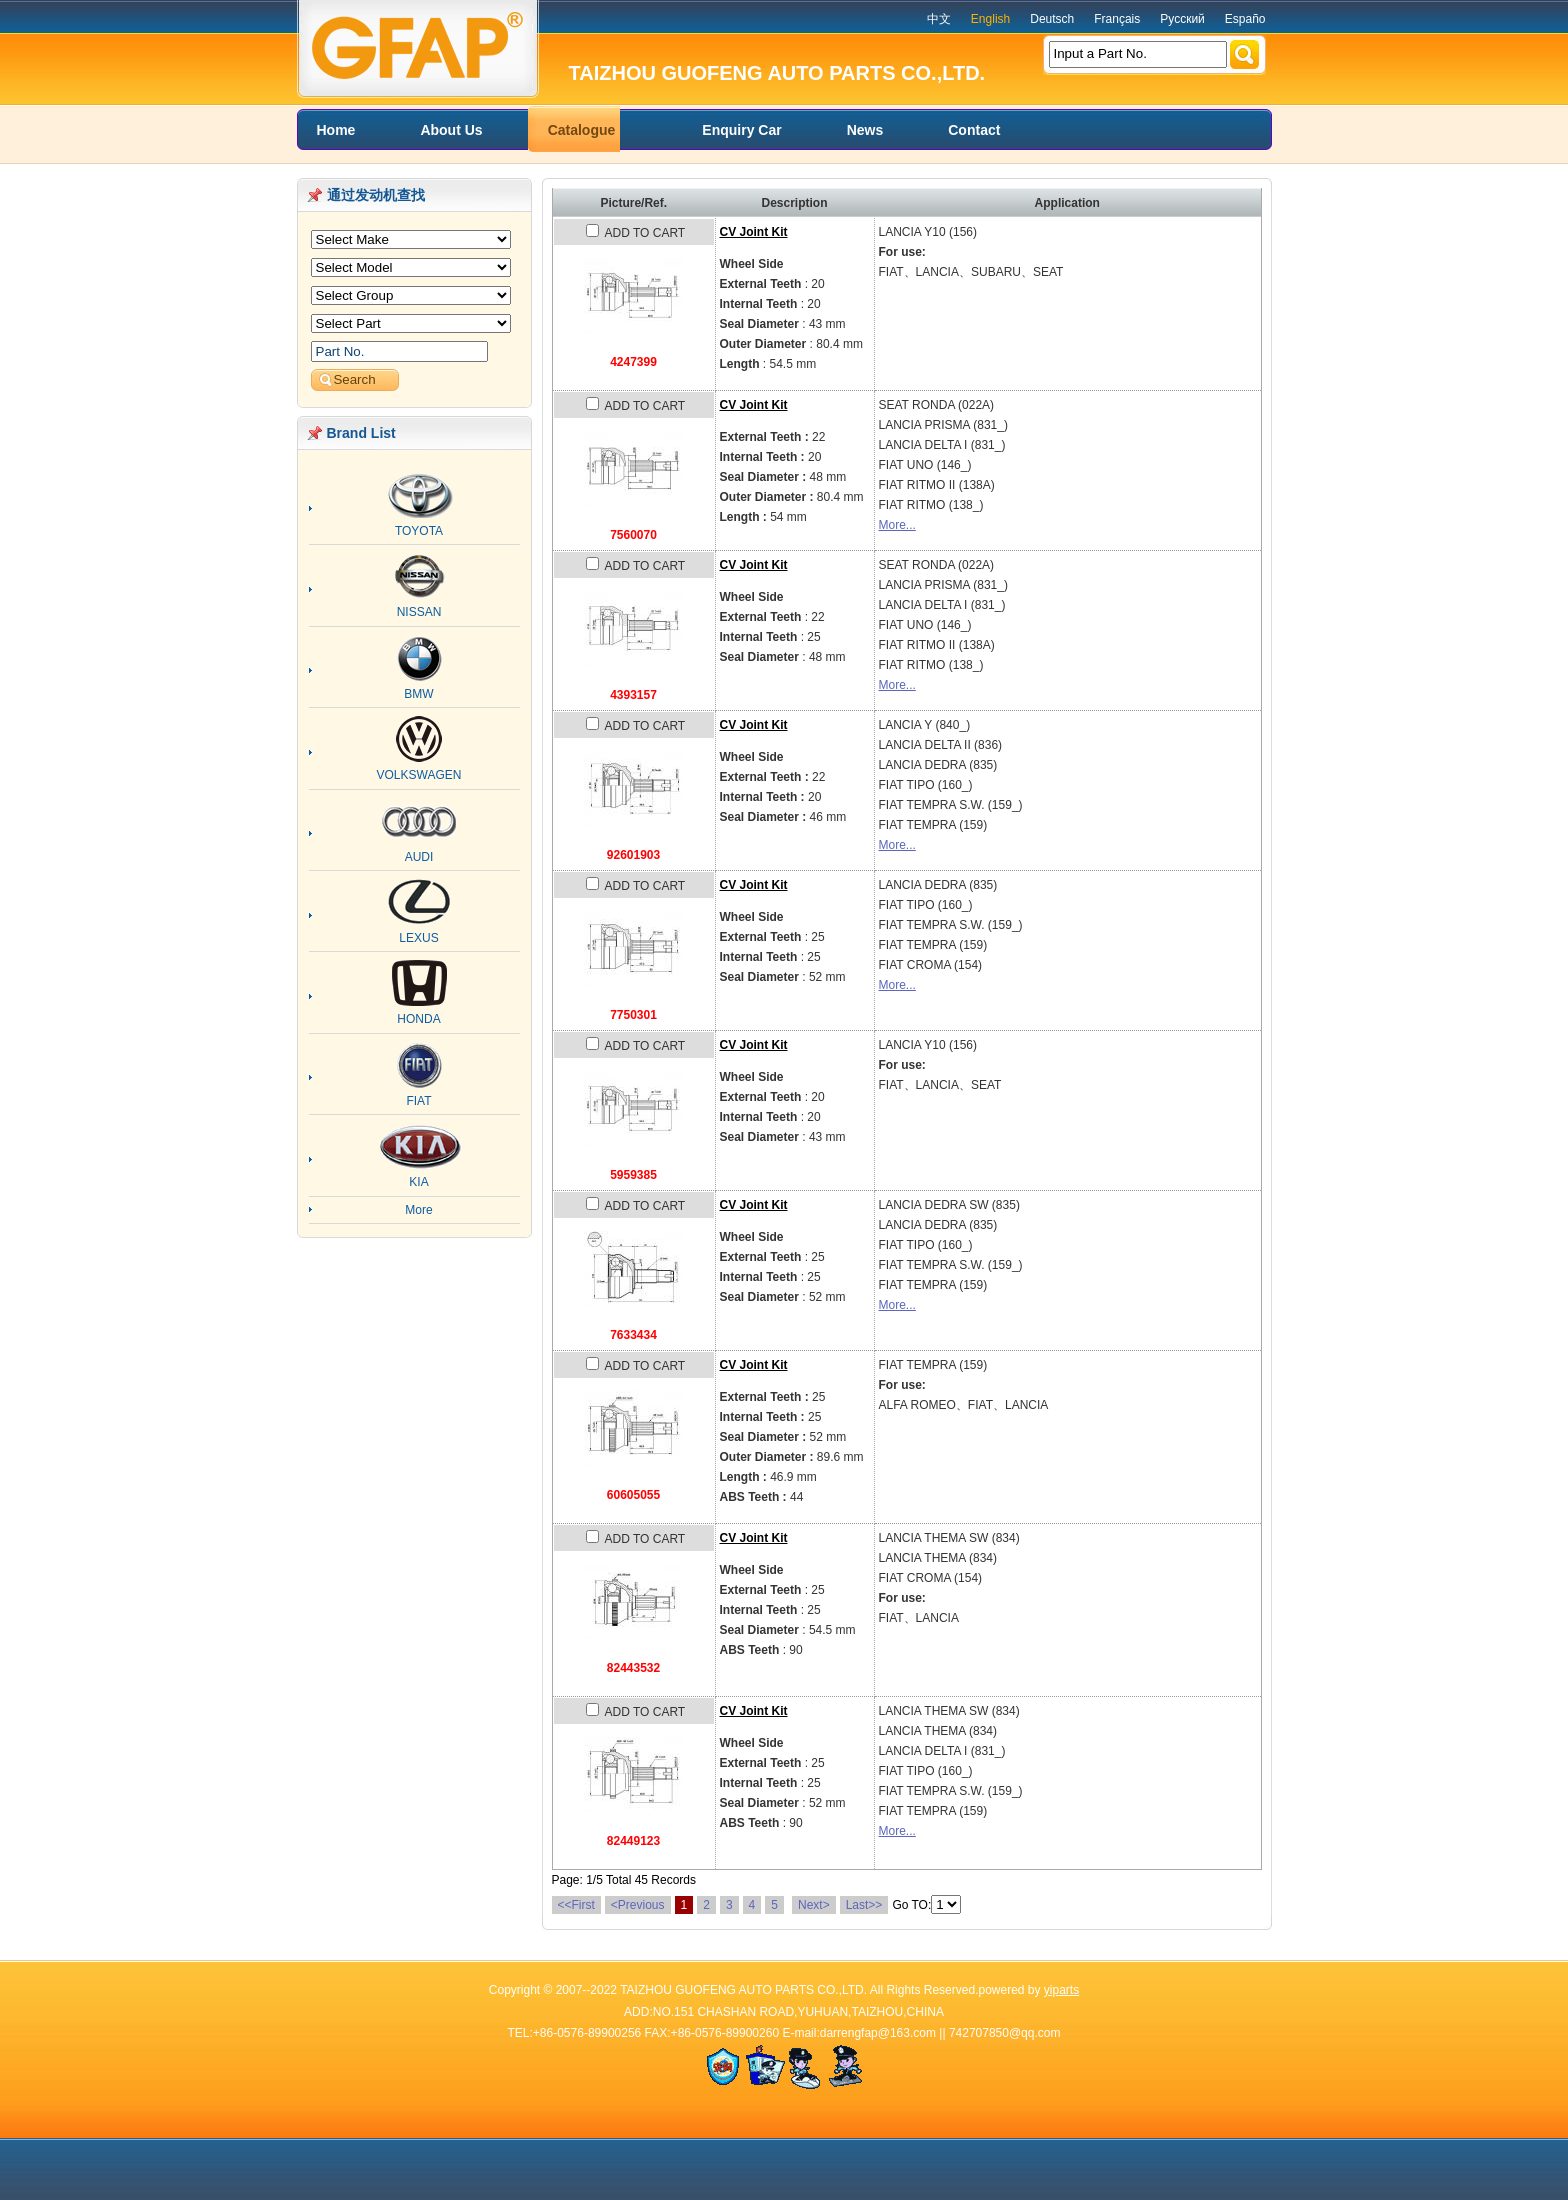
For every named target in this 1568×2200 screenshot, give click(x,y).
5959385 (633, 1175)
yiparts (1061, 1990)
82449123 (633, 1841)
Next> (814, 1905)
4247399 (633, 362)
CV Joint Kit (754, 232)
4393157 (633, 695)
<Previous (638, 1905)
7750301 (633, 1015)
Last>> (864, 1905)
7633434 (633, 1335)
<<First (576, 1905)
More (418, 1210)
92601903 (633, 855)
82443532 (633, 1668)
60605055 (633, 1495)
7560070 (633, 535)
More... (897, 525)
